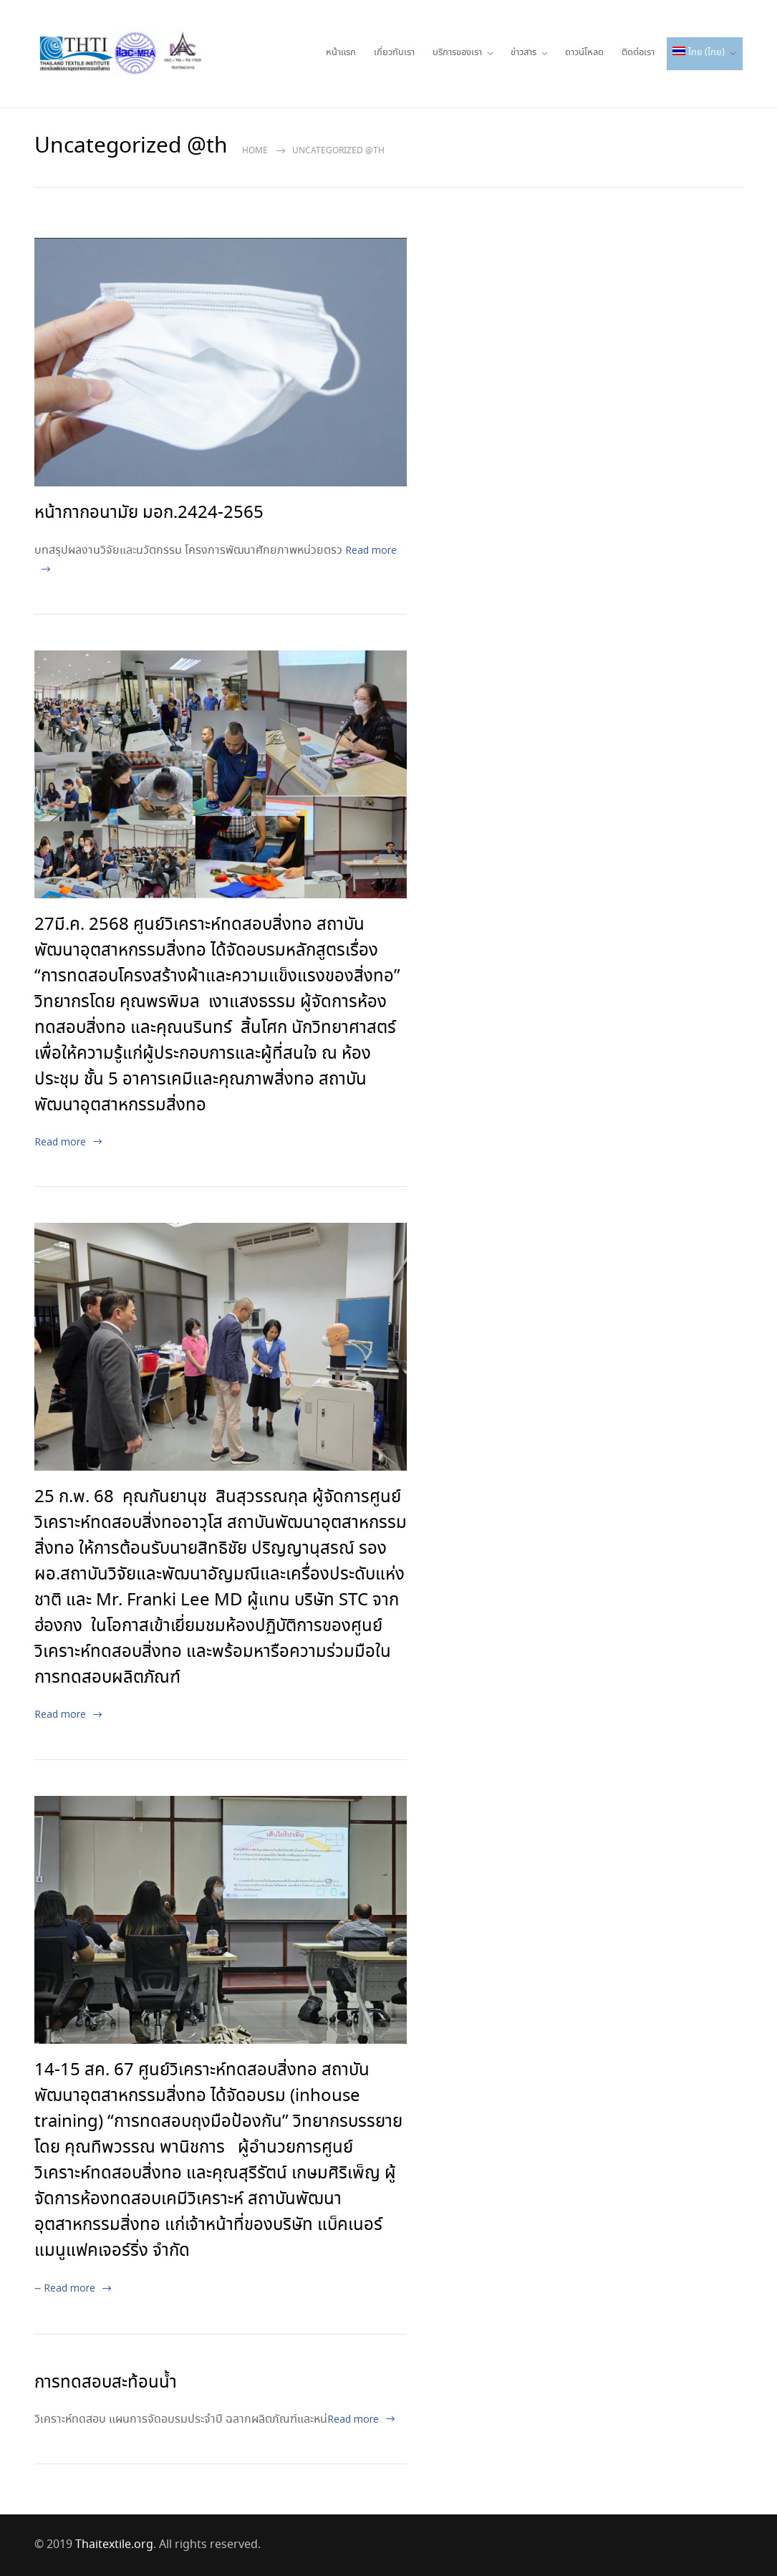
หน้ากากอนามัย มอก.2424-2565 (149, 513)
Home (255, 151)
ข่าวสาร (523, 52)
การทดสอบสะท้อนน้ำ (105, 2382)
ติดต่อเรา (638, 52)
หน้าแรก (341, 52)
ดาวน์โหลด (584, 52)
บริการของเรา (457, 52)
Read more (60, 1141)
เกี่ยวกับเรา (394, 52)
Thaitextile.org (114, 2545)
